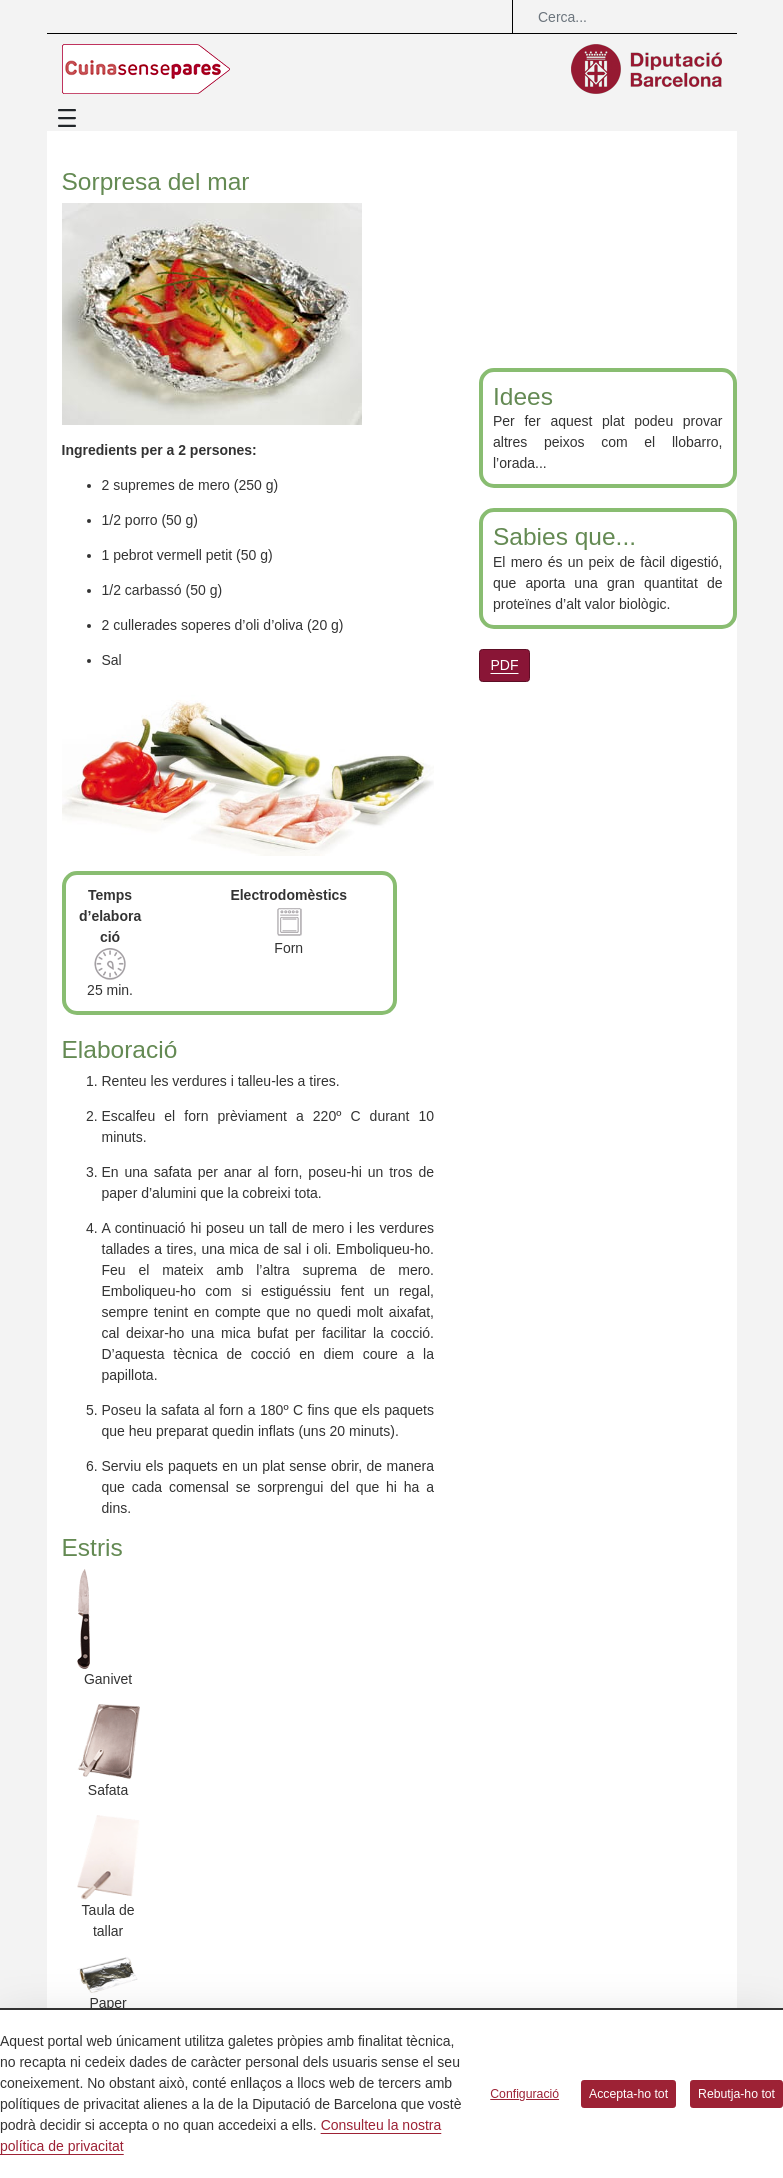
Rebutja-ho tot (736, 2094)
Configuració (524, 2094)
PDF (505, 665)
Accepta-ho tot (628, 2094)
